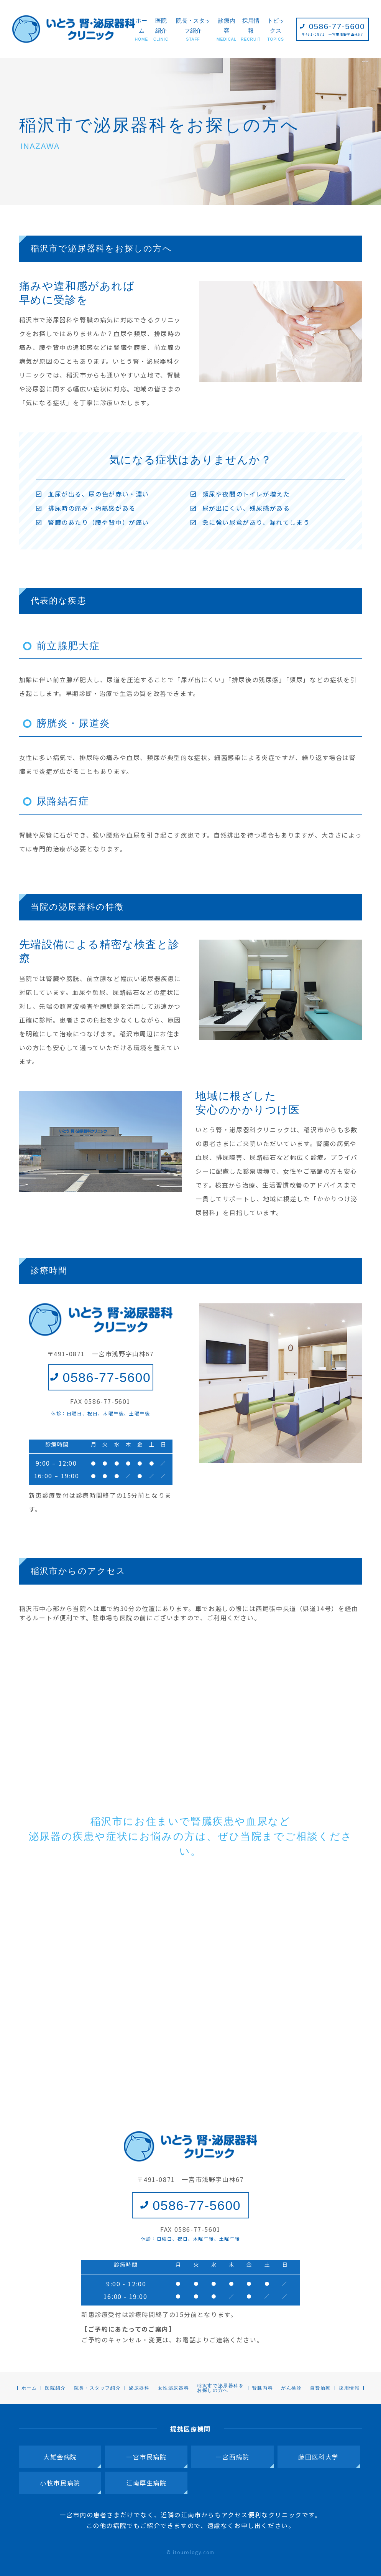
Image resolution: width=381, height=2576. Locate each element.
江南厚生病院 (146, 2482)
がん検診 (291, 2388)
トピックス (275, 30)
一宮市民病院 (146, 2456)
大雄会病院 (60, 2456)
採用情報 (251, 30)
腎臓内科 (262, 2388)
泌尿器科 (139, 2388)
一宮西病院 (232, 2456)
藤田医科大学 (318, 2456)
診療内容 (226, 30)
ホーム (141, 30)
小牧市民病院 (60, 2482)
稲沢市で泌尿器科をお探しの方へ (220, 2388)
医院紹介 (160, 30)
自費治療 (320, 2388)
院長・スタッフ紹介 (193, 30)
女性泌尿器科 (173, 2388)
